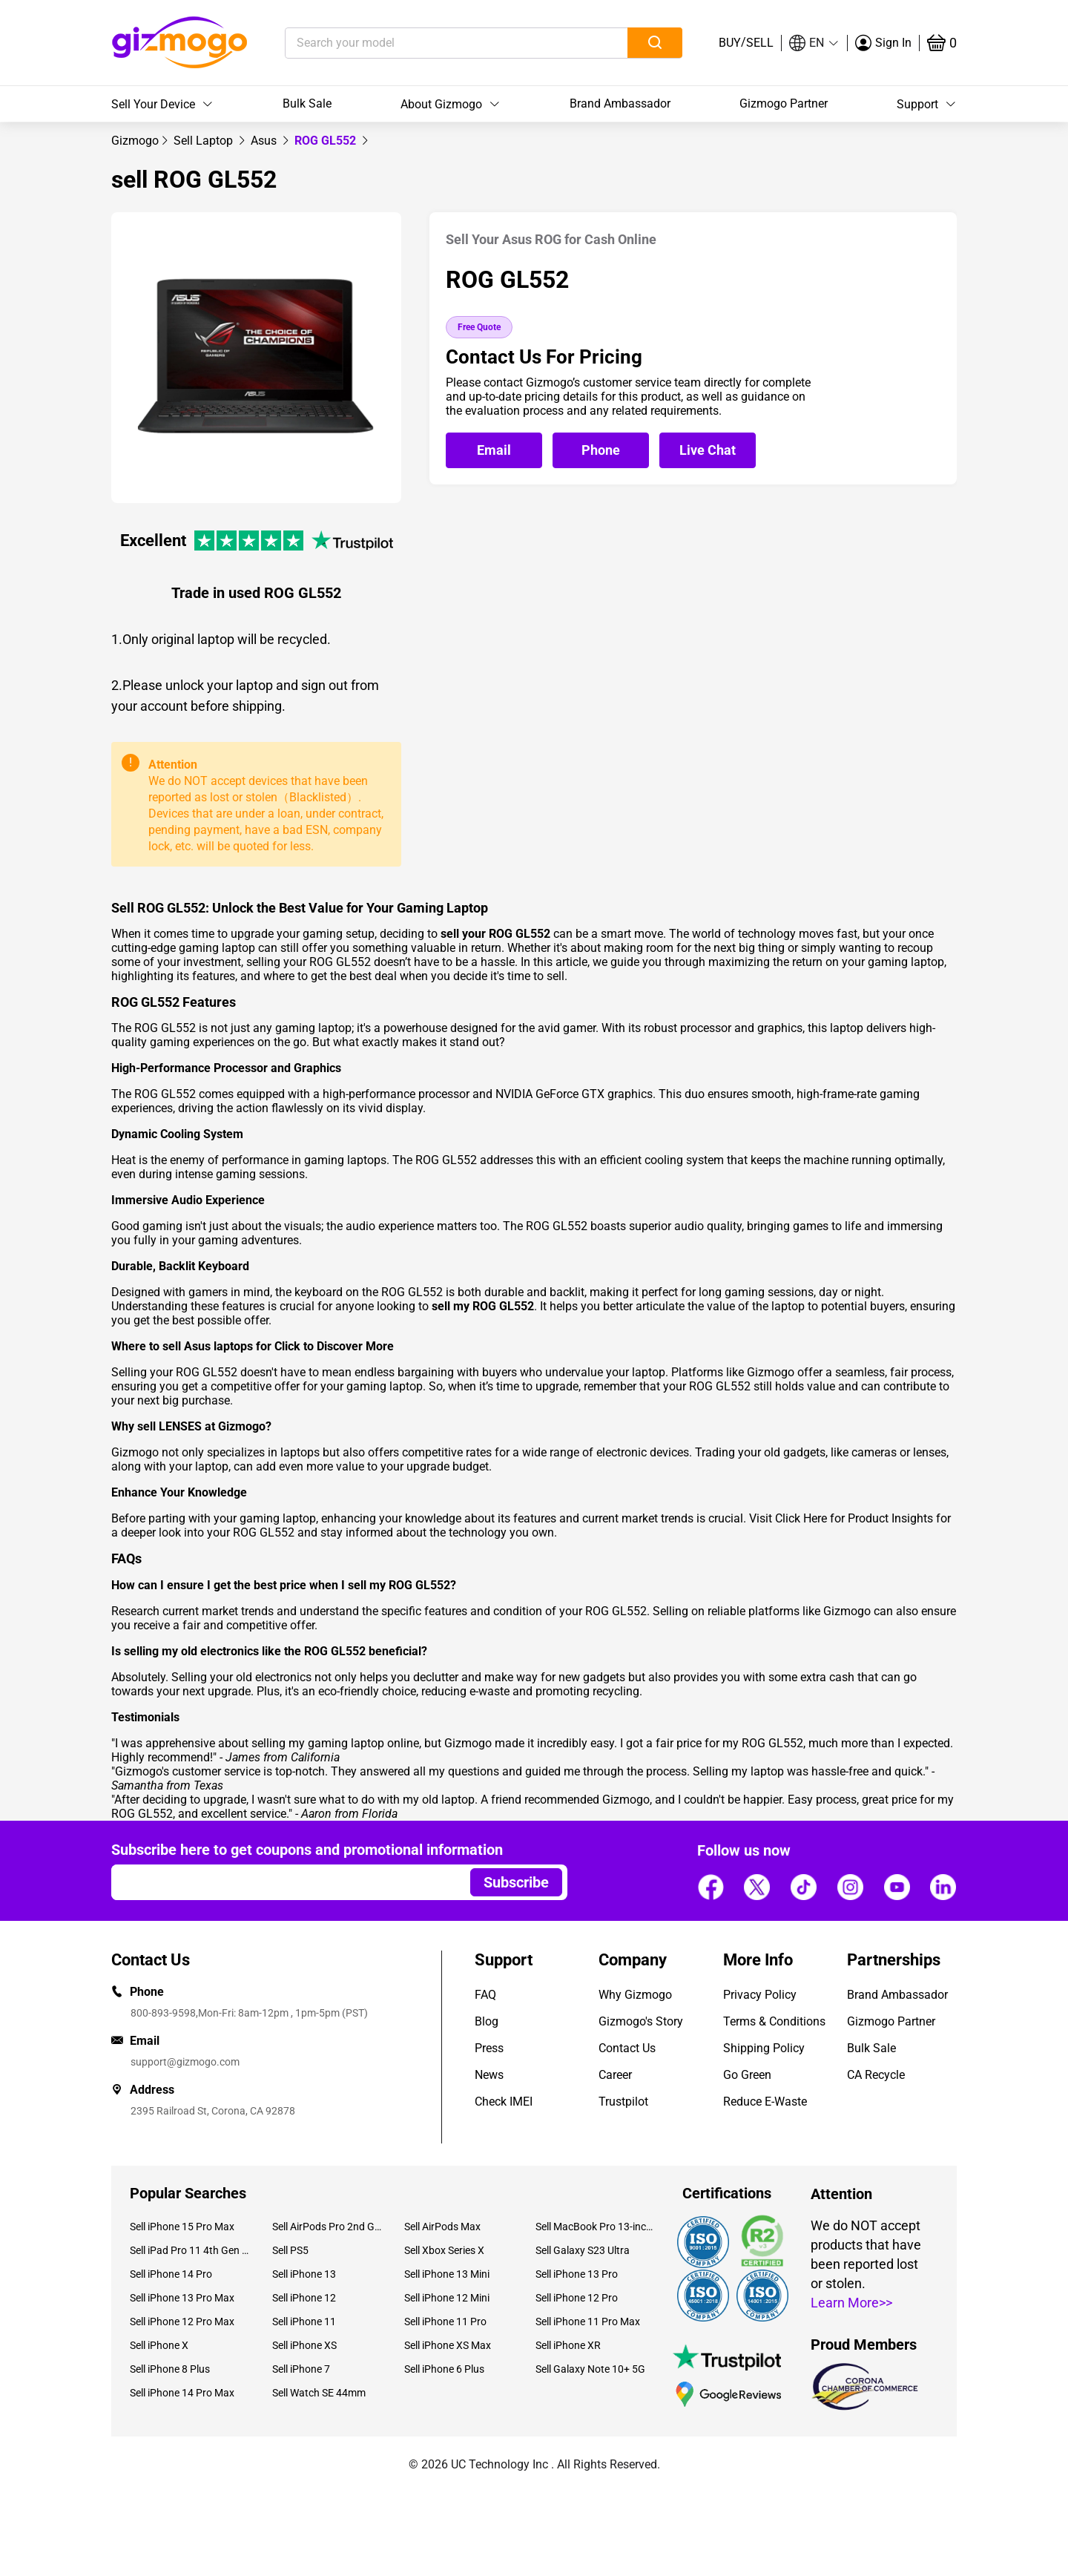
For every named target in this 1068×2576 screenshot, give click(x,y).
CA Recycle (876, 2075)
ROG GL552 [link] (326, 141)
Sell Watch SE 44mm (319, 2393)
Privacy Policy (760, 1995)
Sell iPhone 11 (304, 2321)
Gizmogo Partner (783, 103)
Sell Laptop (205, 141)
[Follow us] (710, 1886)
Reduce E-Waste (765, 2101)
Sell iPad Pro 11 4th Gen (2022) (190, 2250)
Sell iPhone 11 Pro (445, 2321)
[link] (135, 141)
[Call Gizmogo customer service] (604, 451)
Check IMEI (504, 2101)
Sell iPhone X (159, 2345)
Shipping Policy (764, 2048)
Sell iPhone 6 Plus (444, 2369)
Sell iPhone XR (568, 2345)
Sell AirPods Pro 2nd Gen (326, 2226)
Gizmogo (135, 141)
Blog (486, 2021)
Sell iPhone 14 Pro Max (182, 2393)
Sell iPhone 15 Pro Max (182, 2226)
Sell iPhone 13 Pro (576, 2274)
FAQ (485, 1995)
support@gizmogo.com (185, 2062)
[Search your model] (433, 43)
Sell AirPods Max (442, 2226)
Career (615, 2075)
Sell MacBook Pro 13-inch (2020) (595, 2226)
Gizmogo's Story (641, 2021)
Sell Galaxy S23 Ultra (582, 2250)
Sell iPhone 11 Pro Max (587, 2321)
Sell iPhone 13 (304, 2274)
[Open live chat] (707, 450)
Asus (265, 141)
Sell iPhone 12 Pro (576, 2298)
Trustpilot (623, 2101)
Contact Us (627, 2048)
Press (489, 2048)
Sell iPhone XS (304, 2345)
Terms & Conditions (774, 2021)
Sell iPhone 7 (301, 2369)
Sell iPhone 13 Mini (447, 2274)
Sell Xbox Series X (444, 2250)
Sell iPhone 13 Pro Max (182, 2298)
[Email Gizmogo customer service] (498, 451)
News (489, 2075)
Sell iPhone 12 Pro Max (182, 2321)
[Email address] (283, 1882)
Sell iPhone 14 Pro (171, 2274)
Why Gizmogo (635, 1995)
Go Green (747, 2075)
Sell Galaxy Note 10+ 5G (590, 2369)
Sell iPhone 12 (304, 2298)
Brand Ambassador (620, 103)
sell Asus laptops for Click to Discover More (278, 1346)
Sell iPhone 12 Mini (447, 2298)
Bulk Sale (307, 103)
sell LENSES (169, 1426)
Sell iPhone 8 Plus (170, 2369)
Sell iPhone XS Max (447, 2345)
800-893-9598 (163, 2013)
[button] (814, 43)
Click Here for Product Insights (854, 1518)
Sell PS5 (290, 2250)
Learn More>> (851, 2302)
